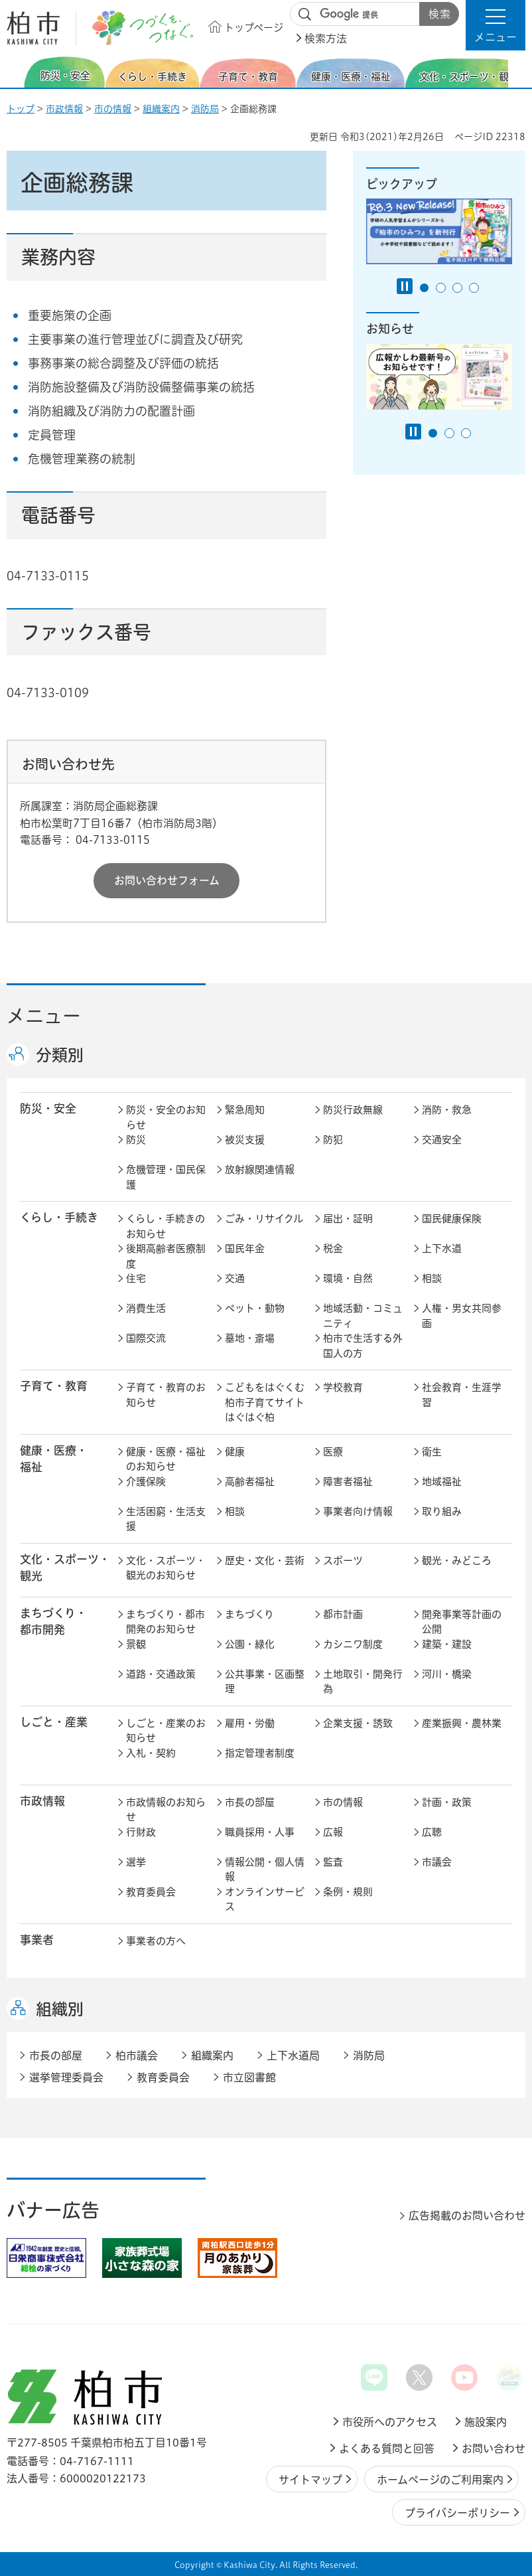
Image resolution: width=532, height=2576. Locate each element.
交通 (235, 1278)
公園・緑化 (250, 1644)
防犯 (333, 1140)
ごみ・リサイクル (264, 1219)
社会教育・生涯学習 (461, 1395)
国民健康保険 (452, 1219)
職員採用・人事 (260, 1832)
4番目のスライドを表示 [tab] (474, 288)
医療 (333, 1452)
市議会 (437, 1862)
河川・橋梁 (447, 1674)
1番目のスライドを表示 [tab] (424, 288)
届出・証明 (348, 1219)
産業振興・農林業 (461, 1723)
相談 (432, 1278)
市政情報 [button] (42, 1801)
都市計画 (343, 1614)
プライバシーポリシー (457, 2513)
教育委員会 (151, 1892)
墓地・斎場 (250, 1338)
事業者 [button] (37, 1939)
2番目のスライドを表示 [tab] (441, 288)
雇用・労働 (250, 1723)
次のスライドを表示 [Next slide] (518, 72)
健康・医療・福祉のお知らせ (166, 1459)
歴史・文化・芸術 (264, 1561)
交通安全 (442, 1140)
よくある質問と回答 (386, 2448)
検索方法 (325, 38)
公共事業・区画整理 (264, 1681)
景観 (136, 1644)
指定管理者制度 (260, 1753)
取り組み (442, 1511)
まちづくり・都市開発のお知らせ (165, 1622)
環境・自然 (348, 1278)
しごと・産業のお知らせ (166, 1730)
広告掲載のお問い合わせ (467, 2215)
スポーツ (343, 1561)
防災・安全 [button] (48, 1108)
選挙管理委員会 (66, 2077)
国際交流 (146, 1338)
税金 (333, 1248)
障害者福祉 (348, 1482)
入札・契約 (151, 1753)
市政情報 (64, 109)
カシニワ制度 (353, 1644)
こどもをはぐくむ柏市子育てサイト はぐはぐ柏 (266, 1402)
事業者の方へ (156, 1941)
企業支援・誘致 (358, 1723)
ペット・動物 (255, 1308)
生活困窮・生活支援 (166, 1519)
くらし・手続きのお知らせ (165, 1226)
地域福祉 (442, 1482)
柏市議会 (136, 2055)
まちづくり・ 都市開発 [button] (53, 1621)
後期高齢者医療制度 (166, 1256)
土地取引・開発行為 (363, 1681)
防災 (136, 1140)
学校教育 (343, 1387)
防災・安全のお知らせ (166, 1117)
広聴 (432, 1832)
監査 (333, 1862)
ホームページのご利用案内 (440, 2479)
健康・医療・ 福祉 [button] (54, 1459)
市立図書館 (249, 2077)
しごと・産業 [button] (54, 1722)
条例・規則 (348, 1892)
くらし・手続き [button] (59, 1217)
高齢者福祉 (250, 1482)
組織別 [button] (60, 2009)
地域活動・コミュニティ (363, 1315)
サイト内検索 (305, 14)
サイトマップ (310, 2479)
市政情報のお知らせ (166, 1809)
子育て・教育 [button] (54, 1386)
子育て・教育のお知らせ (166, 1395)
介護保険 (146, 1482)
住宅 (136, 1278)
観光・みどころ (457, 1561)
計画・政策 (447, 1802)
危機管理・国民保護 (166, 1177)
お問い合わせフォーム (167, 880)
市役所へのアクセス (389, 2422)
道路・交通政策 (161, 1674)
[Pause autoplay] (404, 286)
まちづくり (249, 1614)
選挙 (136, 1862)
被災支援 (245, 1140)
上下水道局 (293, 2055)
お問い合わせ (493, 2448)
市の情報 (112, 109)
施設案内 (485, 2422)
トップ (20, 109)
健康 (235, 1452)
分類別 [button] (60, 1055)
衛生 (432, 1452)
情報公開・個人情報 (264, 1869)
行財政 (141, 1832)
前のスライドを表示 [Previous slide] (15, 72)
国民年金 (245, 1248)
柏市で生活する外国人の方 (363, 1345)
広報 (333, 1832)
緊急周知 (245, 1110)
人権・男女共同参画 (461, 1315)
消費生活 (146, 1308)
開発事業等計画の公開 (461, 1622)
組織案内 (161, 109)
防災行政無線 (353, 1110)
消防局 (205, 109)
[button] (495, 25)
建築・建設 (447, 1644)
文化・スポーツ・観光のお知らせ (166, 1568)
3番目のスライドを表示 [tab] (457, 288)
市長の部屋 (250, 1802)
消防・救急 (447, 1110)
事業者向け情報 (358, 1511)
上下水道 (442, 1248)
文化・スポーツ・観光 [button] (65, 1567)
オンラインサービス (264, 1899)
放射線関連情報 (260, 1169)
